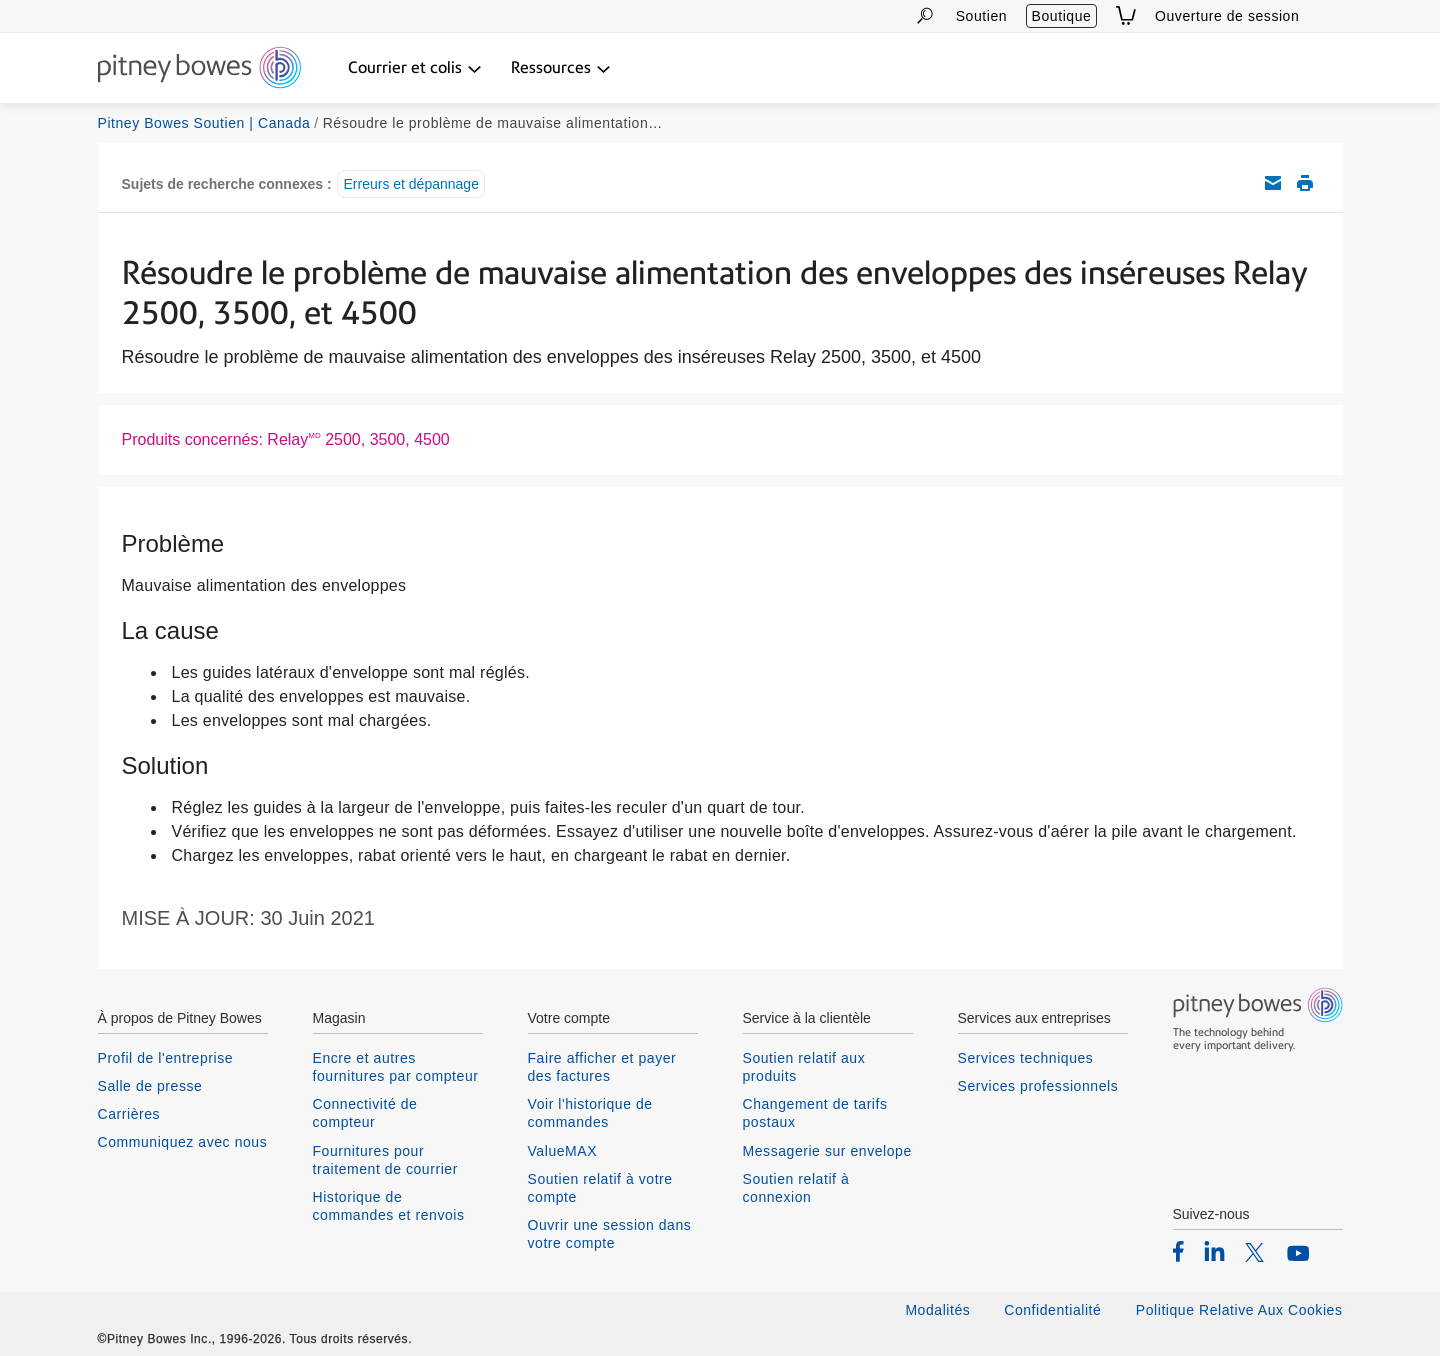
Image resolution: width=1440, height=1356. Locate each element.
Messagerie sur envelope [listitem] (827, 1151)
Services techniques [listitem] (1026, 1058)
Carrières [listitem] (129, 1114)
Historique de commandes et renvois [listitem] (389, 1206)
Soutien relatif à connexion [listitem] (796, 1188)
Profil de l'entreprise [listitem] (166, 1058)
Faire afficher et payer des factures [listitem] (602, 1067)
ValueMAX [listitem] (563, 1151)
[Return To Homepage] (199, 69)
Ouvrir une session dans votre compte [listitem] (610, 1234)
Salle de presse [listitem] (150, 1086)
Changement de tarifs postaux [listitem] (815, 1113)
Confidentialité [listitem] (1055, 1310)
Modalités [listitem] (937, 1310)
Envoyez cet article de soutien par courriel (1273, 183)
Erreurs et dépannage (410, 184)
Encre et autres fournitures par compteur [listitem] (396, 1067)
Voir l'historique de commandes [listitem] (590, 1113)
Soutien (981, 16)
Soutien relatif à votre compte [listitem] (600, 1188)
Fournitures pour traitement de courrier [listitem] (385, 1160)
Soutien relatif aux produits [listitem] (804, 1067)
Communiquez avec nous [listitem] (183, 1142)
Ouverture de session (1227, 16)
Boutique (1062, 16)
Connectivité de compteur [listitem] (365, 1113)
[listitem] (1178, 1251)
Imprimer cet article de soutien (1305, 183)
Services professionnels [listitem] (1038, 1086)
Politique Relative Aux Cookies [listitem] (1239, 1310)
